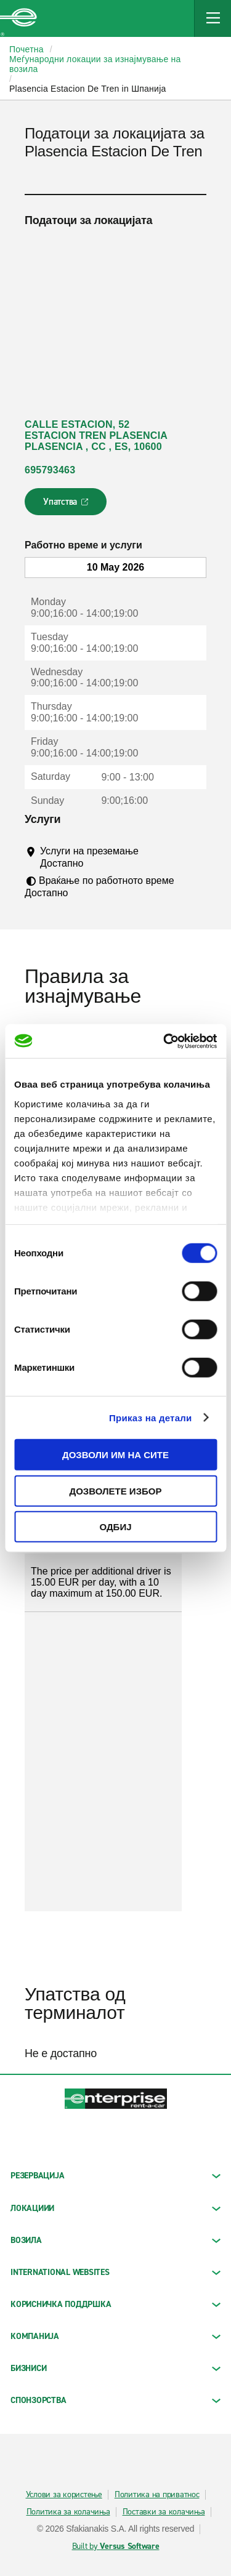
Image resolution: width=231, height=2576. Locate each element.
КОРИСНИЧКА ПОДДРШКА (115, 2304)
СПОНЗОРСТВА (115, 2400)
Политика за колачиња (68, 2512)
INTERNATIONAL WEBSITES (115, 2272)
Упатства (67, 505)
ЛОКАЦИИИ (115, 2208)
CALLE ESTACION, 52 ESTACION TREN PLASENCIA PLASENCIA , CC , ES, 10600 (96, 435)
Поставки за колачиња (164, 2512)
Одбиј (115, 1527)
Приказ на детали (150, 1417)
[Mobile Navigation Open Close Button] (212, 18)
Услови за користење (64, 2494)
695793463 (50, 470)
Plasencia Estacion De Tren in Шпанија (87, 89)
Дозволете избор (116, 1490)
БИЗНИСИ (115, 2368)
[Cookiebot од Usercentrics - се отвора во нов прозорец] (164, 1041)
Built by (116, 2546)
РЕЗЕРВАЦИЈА (115, 2175)
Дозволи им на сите (115, 1455)
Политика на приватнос (157, 2494)
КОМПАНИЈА (115, 2336)
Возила (115, 2240)
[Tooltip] (95, 863)
